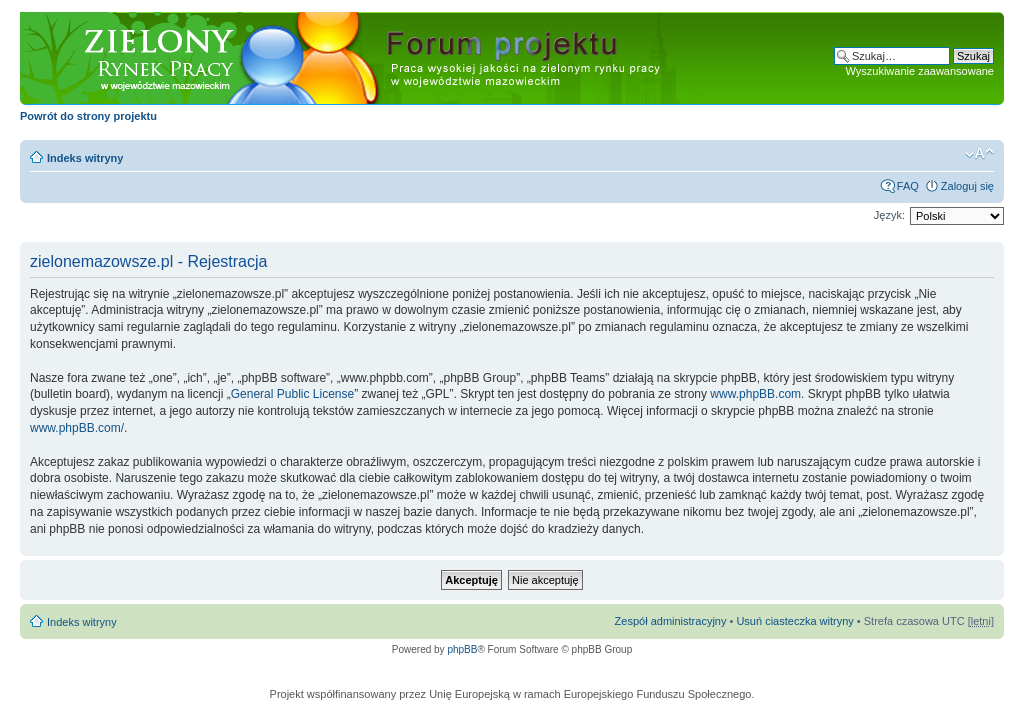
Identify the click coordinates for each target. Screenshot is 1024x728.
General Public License (292, 394)
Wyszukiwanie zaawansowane (920, 71)
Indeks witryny (85, 158)
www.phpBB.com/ (77, 428)
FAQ (908, 186)
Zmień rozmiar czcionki (979, 154)
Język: (889, 215)
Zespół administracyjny (671, 621)
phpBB (462, 649)
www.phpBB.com (755, 394)
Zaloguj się (967, 186)
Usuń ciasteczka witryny (794, 621)
